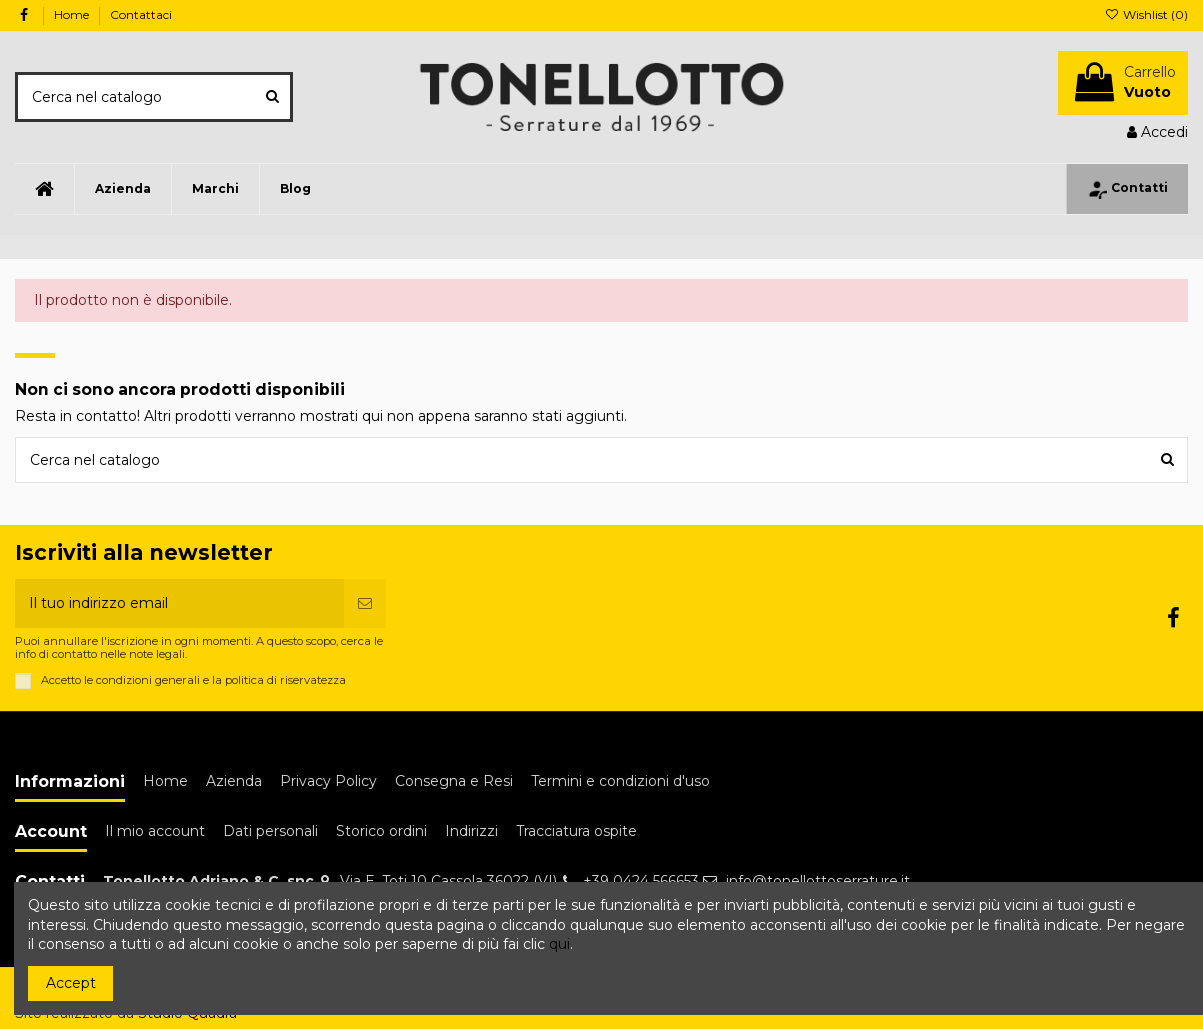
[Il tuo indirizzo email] (179, 603)
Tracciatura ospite (576, 831)
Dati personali (270, 831)
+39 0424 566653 (641, 881)
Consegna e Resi (454, 781)
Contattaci (141, 14)
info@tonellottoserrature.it (818, 881)
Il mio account (155, 831)
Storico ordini (381, 831)
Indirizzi (471, 831)
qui (559, 944)
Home (73, 14)
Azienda (234, 781)
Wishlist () (1146, 14)
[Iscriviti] (365, 603)
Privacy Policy (328, 781)
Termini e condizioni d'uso (620, 781)
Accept (71, 983)
